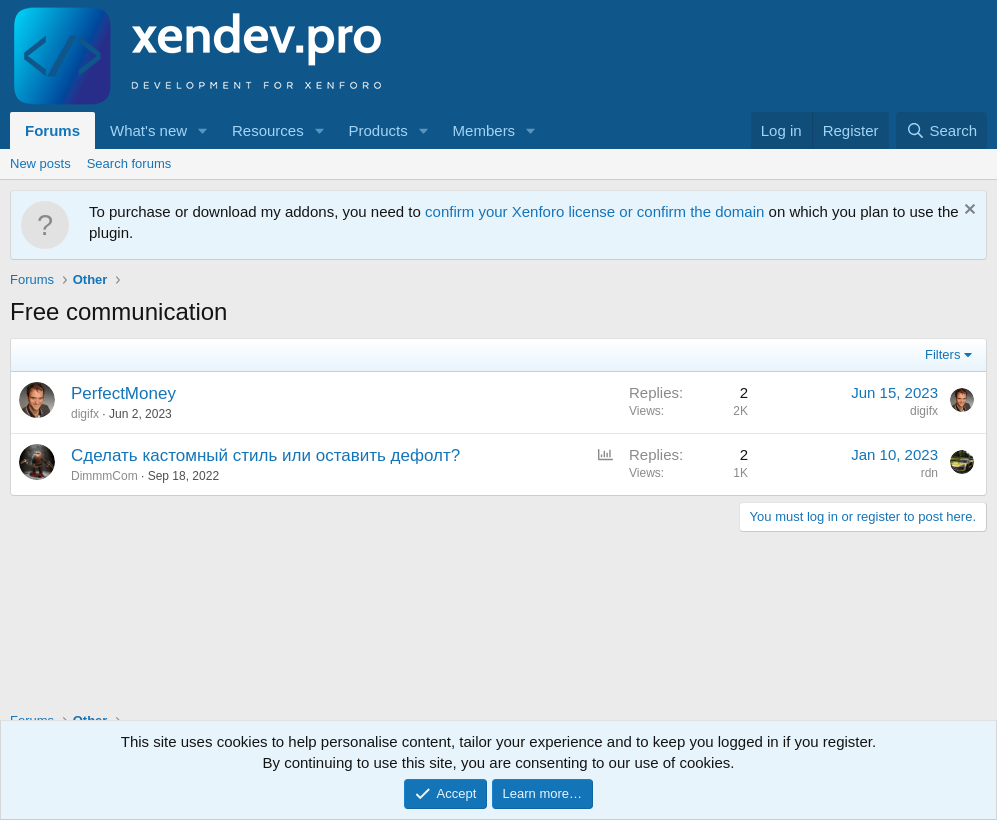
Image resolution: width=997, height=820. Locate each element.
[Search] (941, 130)
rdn (929, 473)
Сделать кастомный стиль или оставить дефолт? (265, 455)
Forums (52, 130)
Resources (268, 130)
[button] (203, 130)
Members (484, 130)
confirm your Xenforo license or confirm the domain (594, 211)
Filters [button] (942, 354)
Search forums (129, 163)
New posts (40, 163)
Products (378, 130)
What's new (148, 130)
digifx (85, 414)
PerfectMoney (123, 393)
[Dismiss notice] (967, 211)
